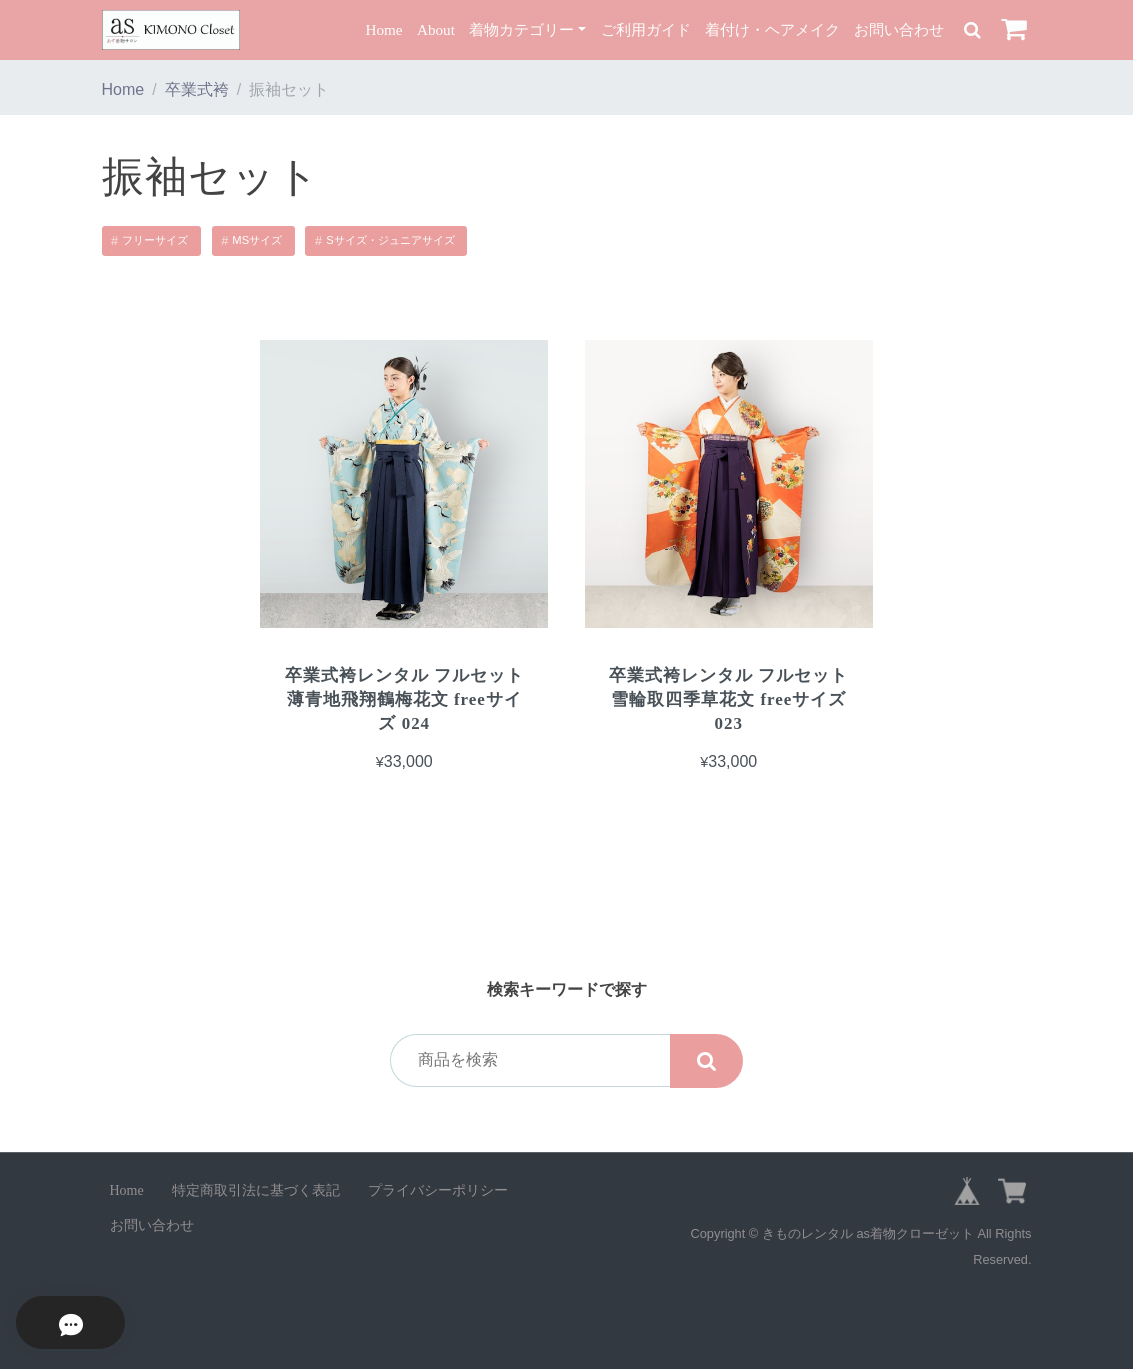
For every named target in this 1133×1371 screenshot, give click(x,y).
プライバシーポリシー (438, 1192)
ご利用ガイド (646, 29)
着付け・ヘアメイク (772, 29)
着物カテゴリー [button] (521, 29)
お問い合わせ (899, 29)
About (436, 29)
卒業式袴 (197, 89)
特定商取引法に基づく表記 (256, 1192)
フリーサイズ (155, 240)
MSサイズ (257, 240)
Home (383, 29)
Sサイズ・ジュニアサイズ (390, 240)
